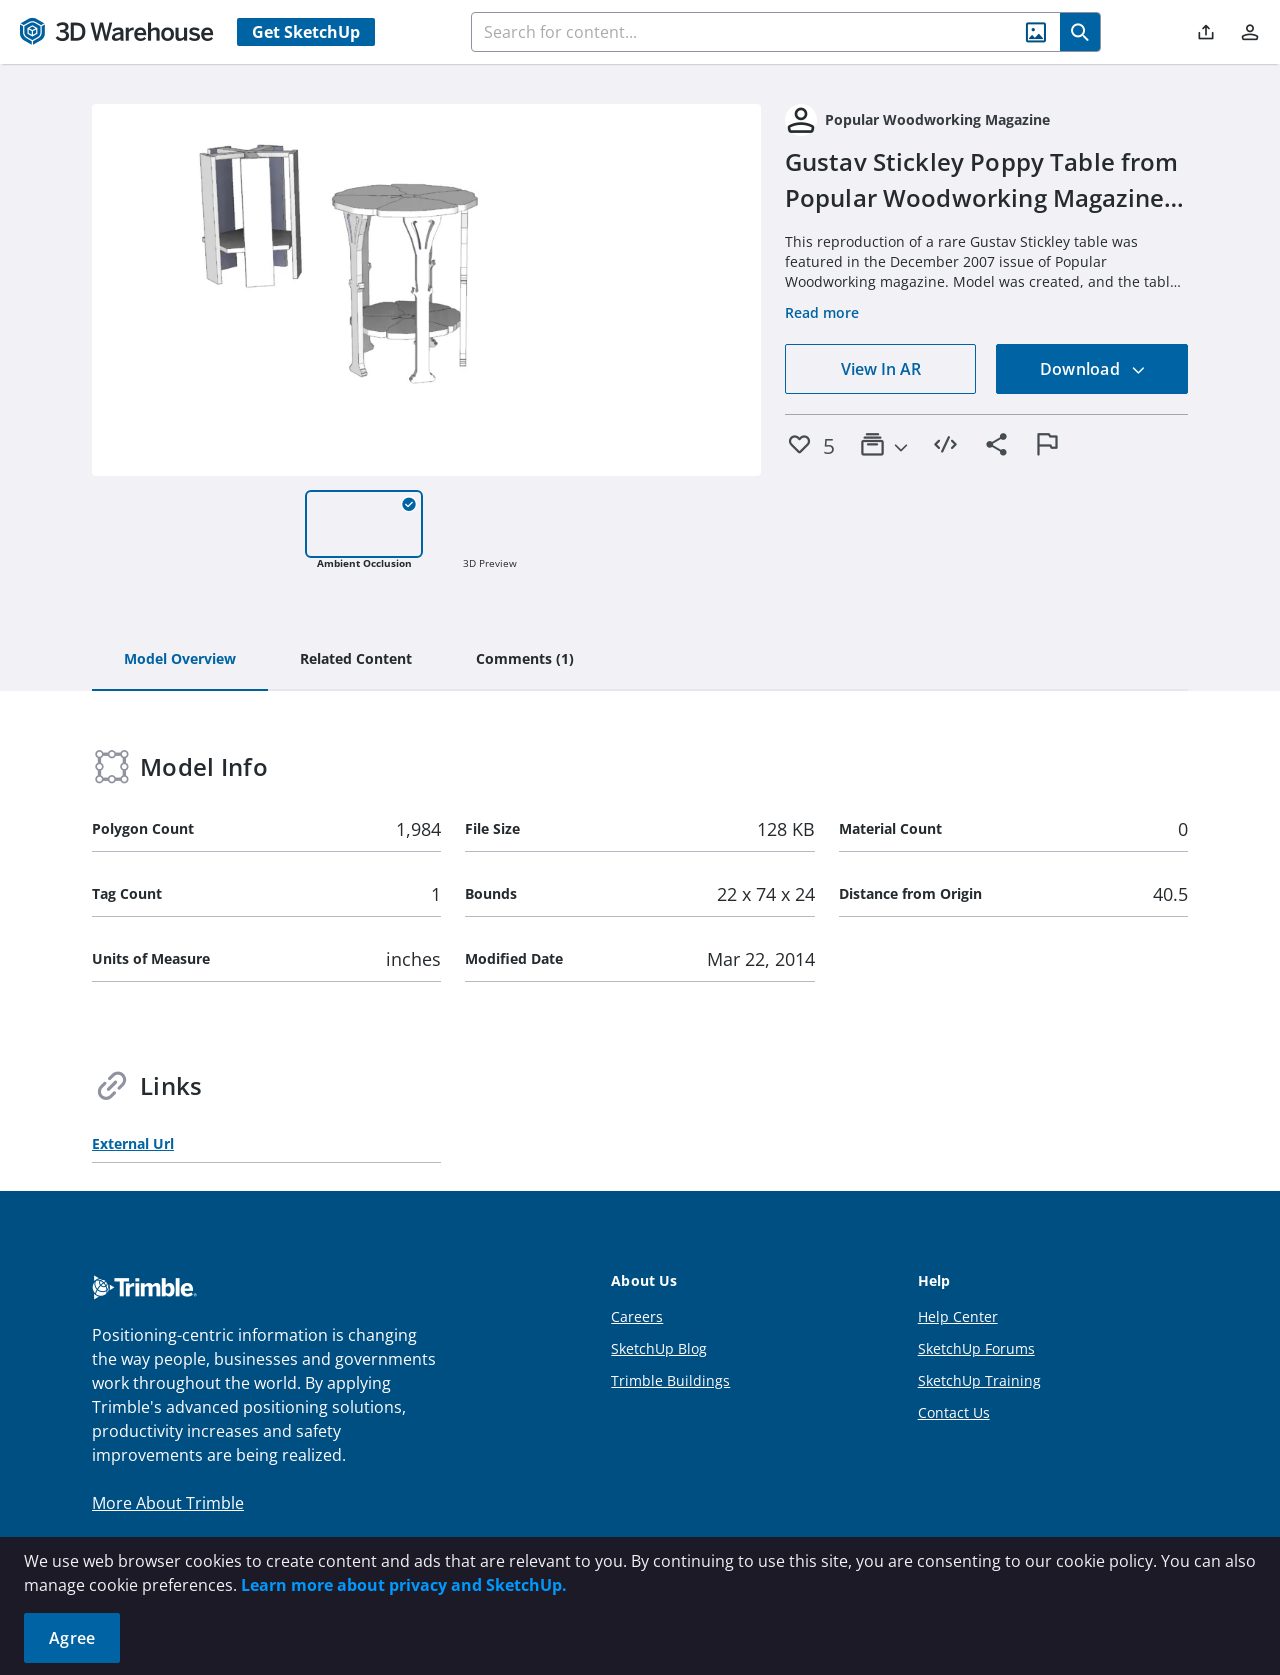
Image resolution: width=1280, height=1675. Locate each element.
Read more (822, 312)
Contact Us (954, 1412)
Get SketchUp (306, 32)
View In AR (881, 369)
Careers (637, 1316)
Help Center (958, 1316)
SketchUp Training (979, 1380)
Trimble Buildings (670, 1380)
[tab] (180, 660)
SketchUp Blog (659, 1348)
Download (1093, 369)
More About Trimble (168, 1503)
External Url (133, 1143)
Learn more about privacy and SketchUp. (404, 1585)
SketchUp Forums (976, 1348)
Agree (72, 1638)
